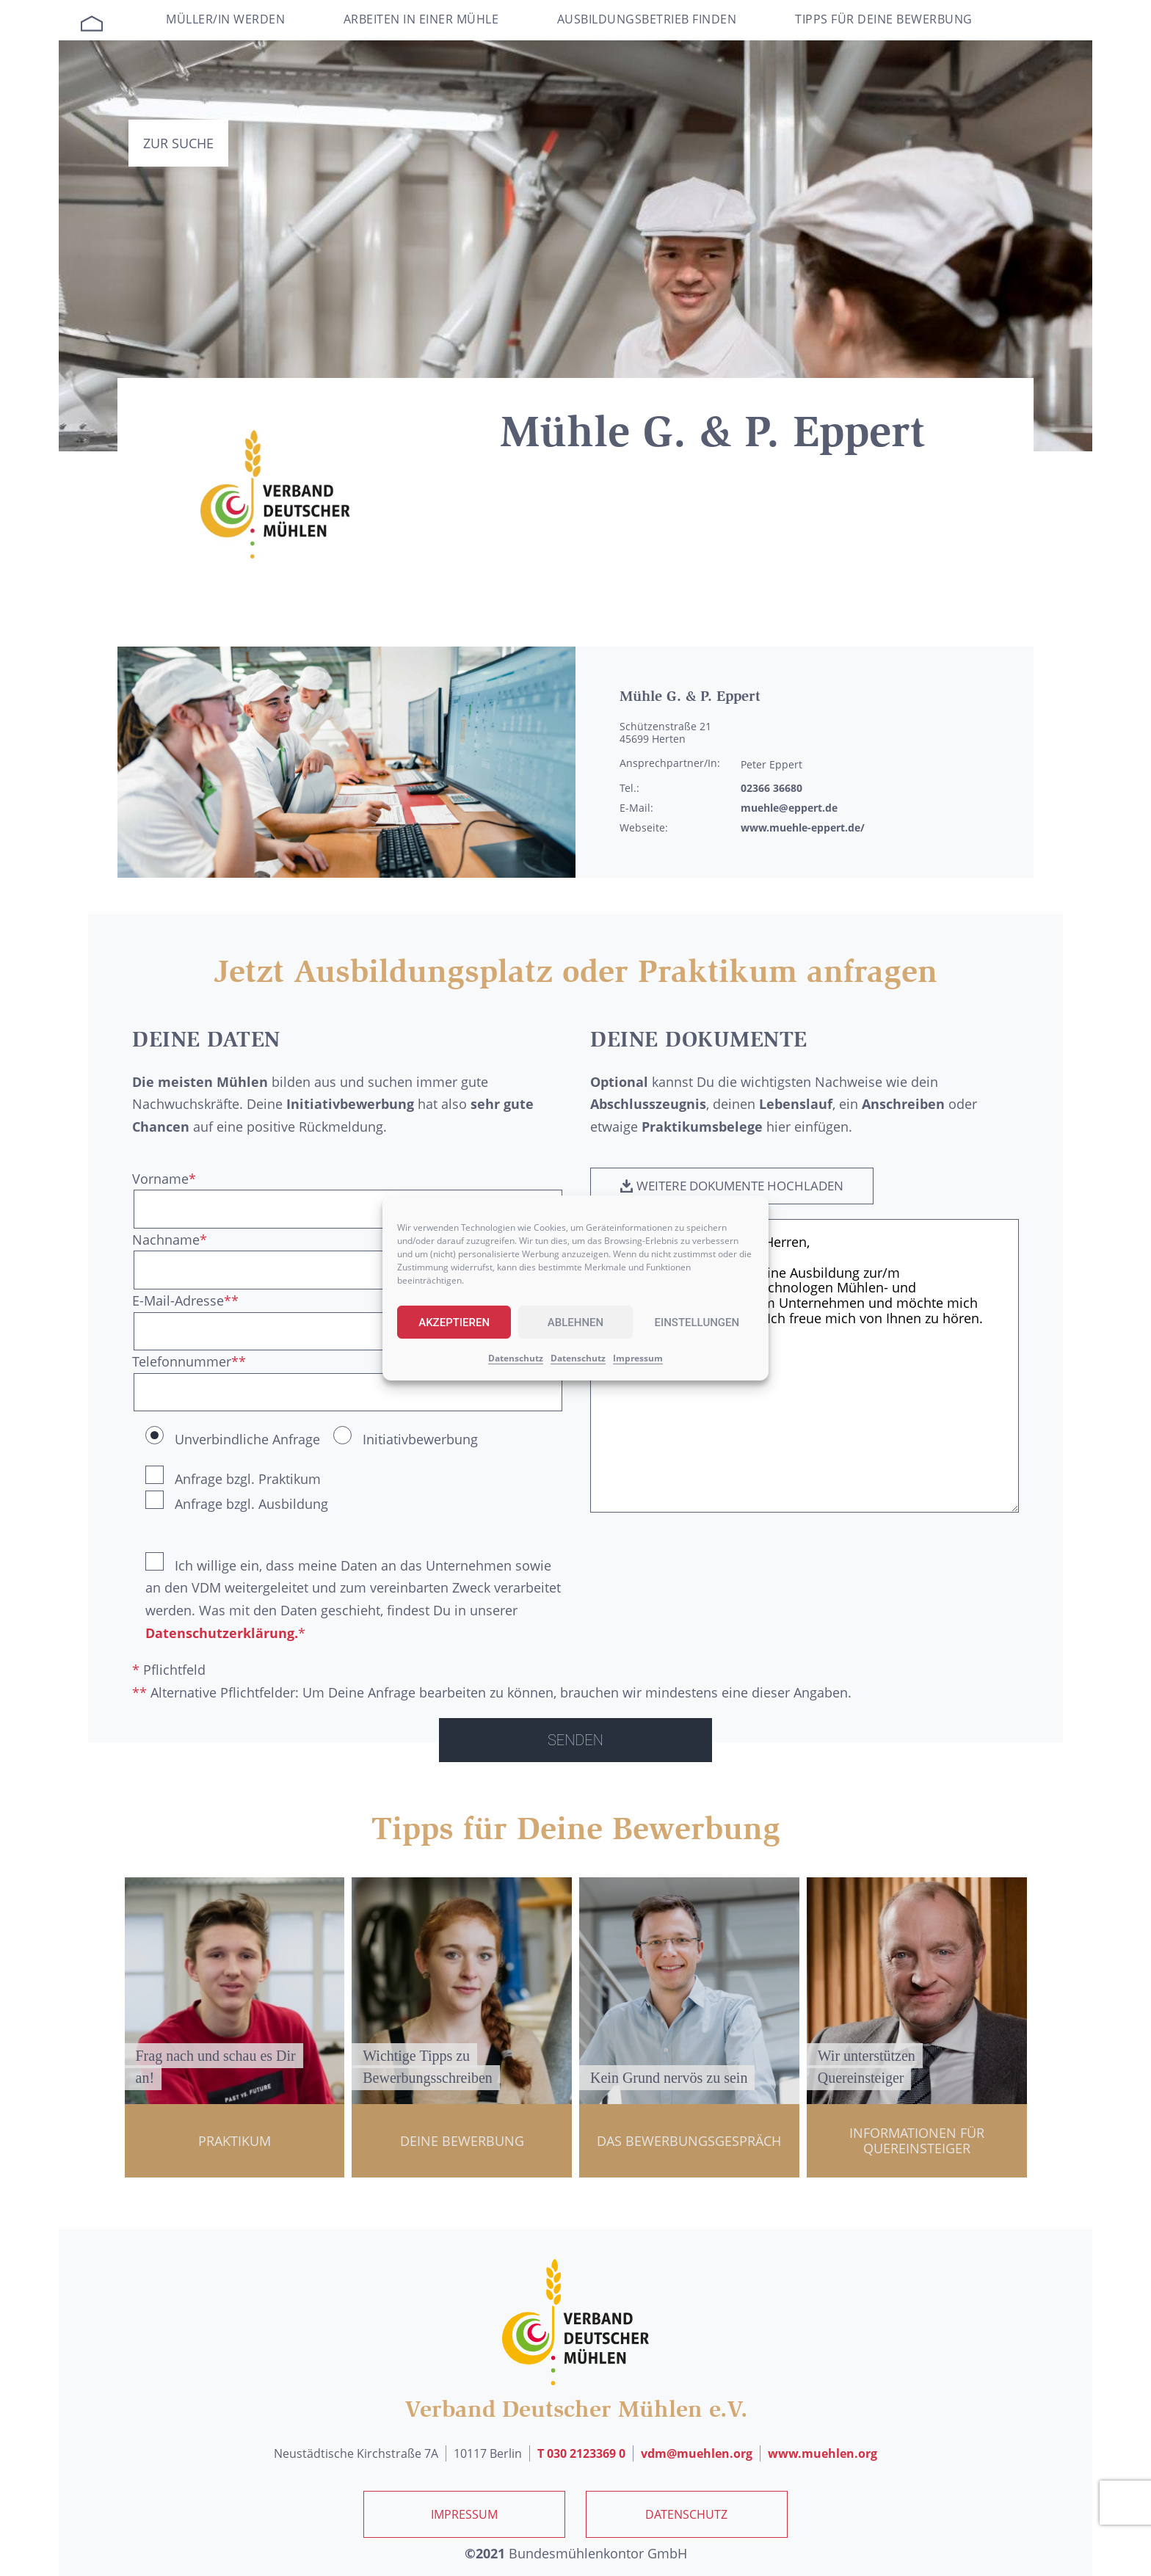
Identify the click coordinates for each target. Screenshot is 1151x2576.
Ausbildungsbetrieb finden (647, 19)
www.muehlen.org (822, 2453)
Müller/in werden (225, 19)
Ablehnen (575, 1322)
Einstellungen (696, 1322)
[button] (739, 1187)
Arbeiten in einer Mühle (421, 19)
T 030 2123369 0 (581, 2453)
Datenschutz (515, 1358)
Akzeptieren (454, 1322)
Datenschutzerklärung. (221, 1633)
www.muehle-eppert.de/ (803, 827)
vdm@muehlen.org (696, 2453)
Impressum (638, 1358)
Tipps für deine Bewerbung (884, 19)
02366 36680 (771, 788)
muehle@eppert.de (789, 808)
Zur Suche (178, 143)
